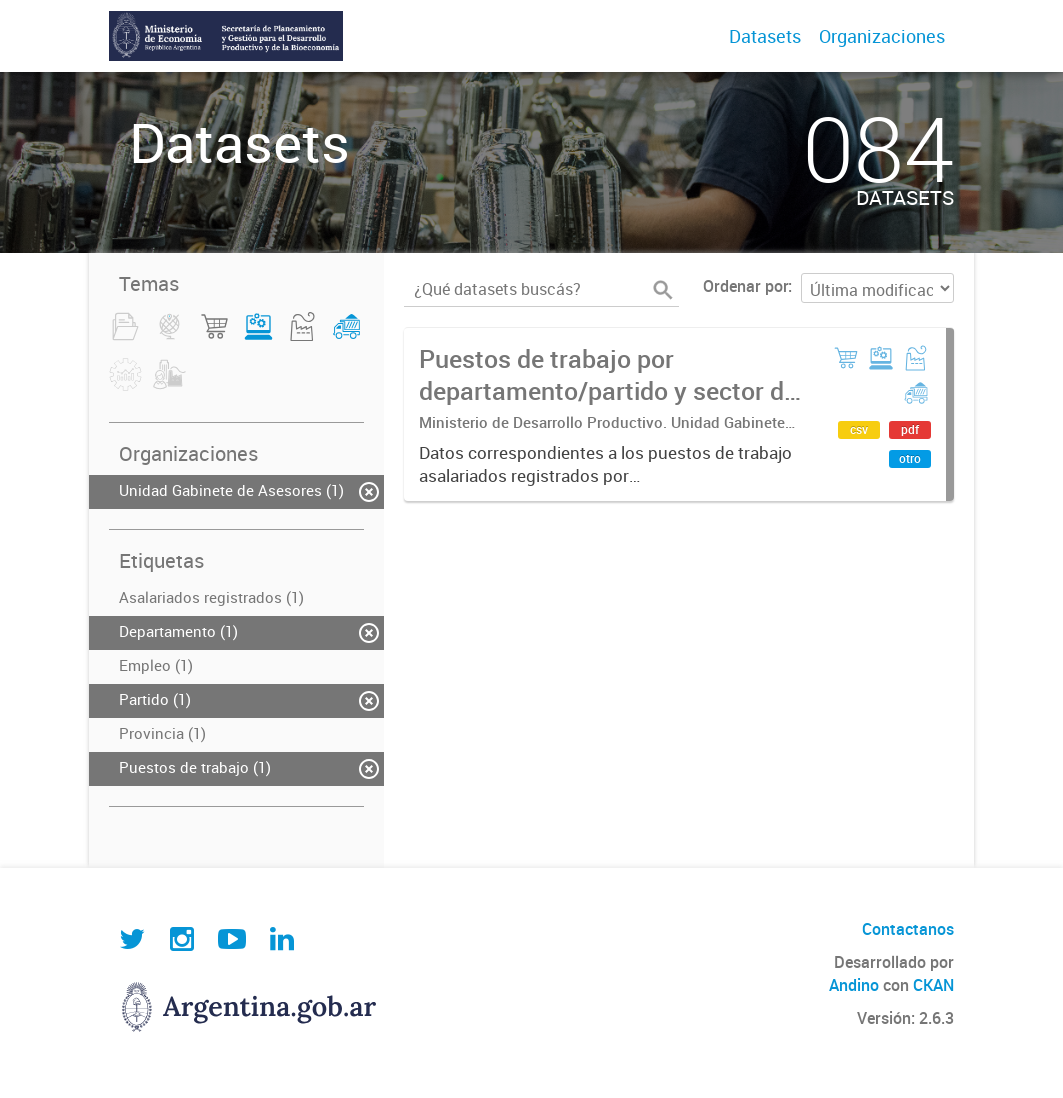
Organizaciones (882, 36)
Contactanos (908, 929)
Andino (854, 985)
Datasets (765, 36)
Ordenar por (745, 286)
